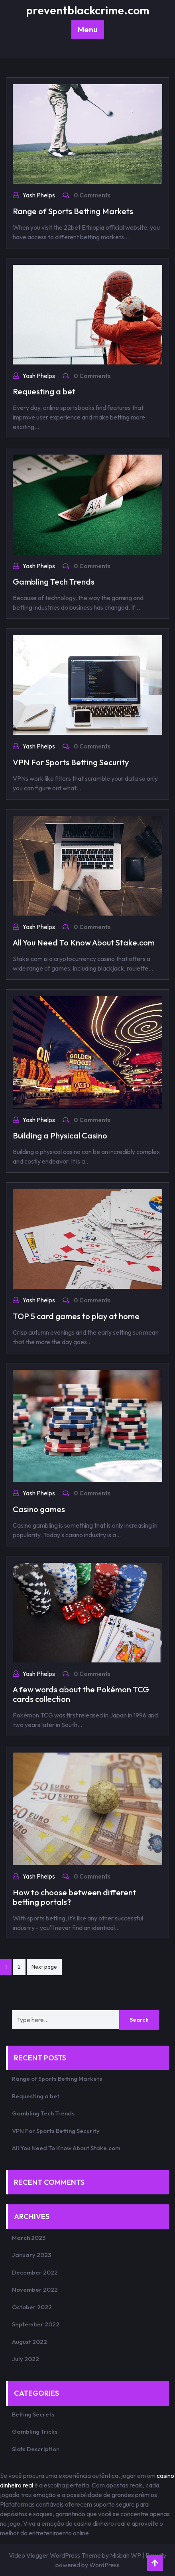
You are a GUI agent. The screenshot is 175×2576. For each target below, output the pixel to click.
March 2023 (28, 2237)
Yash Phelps (38, 195)
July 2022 (25, 2359)
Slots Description (35, 2449)
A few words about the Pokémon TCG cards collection (81, 1694)
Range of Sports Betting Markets (73, 211)
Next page (44, 1966)
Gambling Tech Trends (53, 582)
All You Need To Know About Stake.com (84, 942)
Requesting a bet (44, 391)
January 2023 (31, 2255)
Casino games (39, 1509)
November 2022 (35, 2289)
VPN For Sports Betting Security (71, 762)
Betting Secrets (33, 2414)
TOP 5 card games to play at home (76, 1316)
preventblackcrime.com (87, 10)
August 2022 (29, 2342)
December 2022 (35, 2272)
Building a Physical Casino (60, 1135)
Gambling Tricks (34, 2431)
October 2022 (32, 2307)
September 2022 (35, 2324)
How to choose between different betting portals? (74, 1897)
